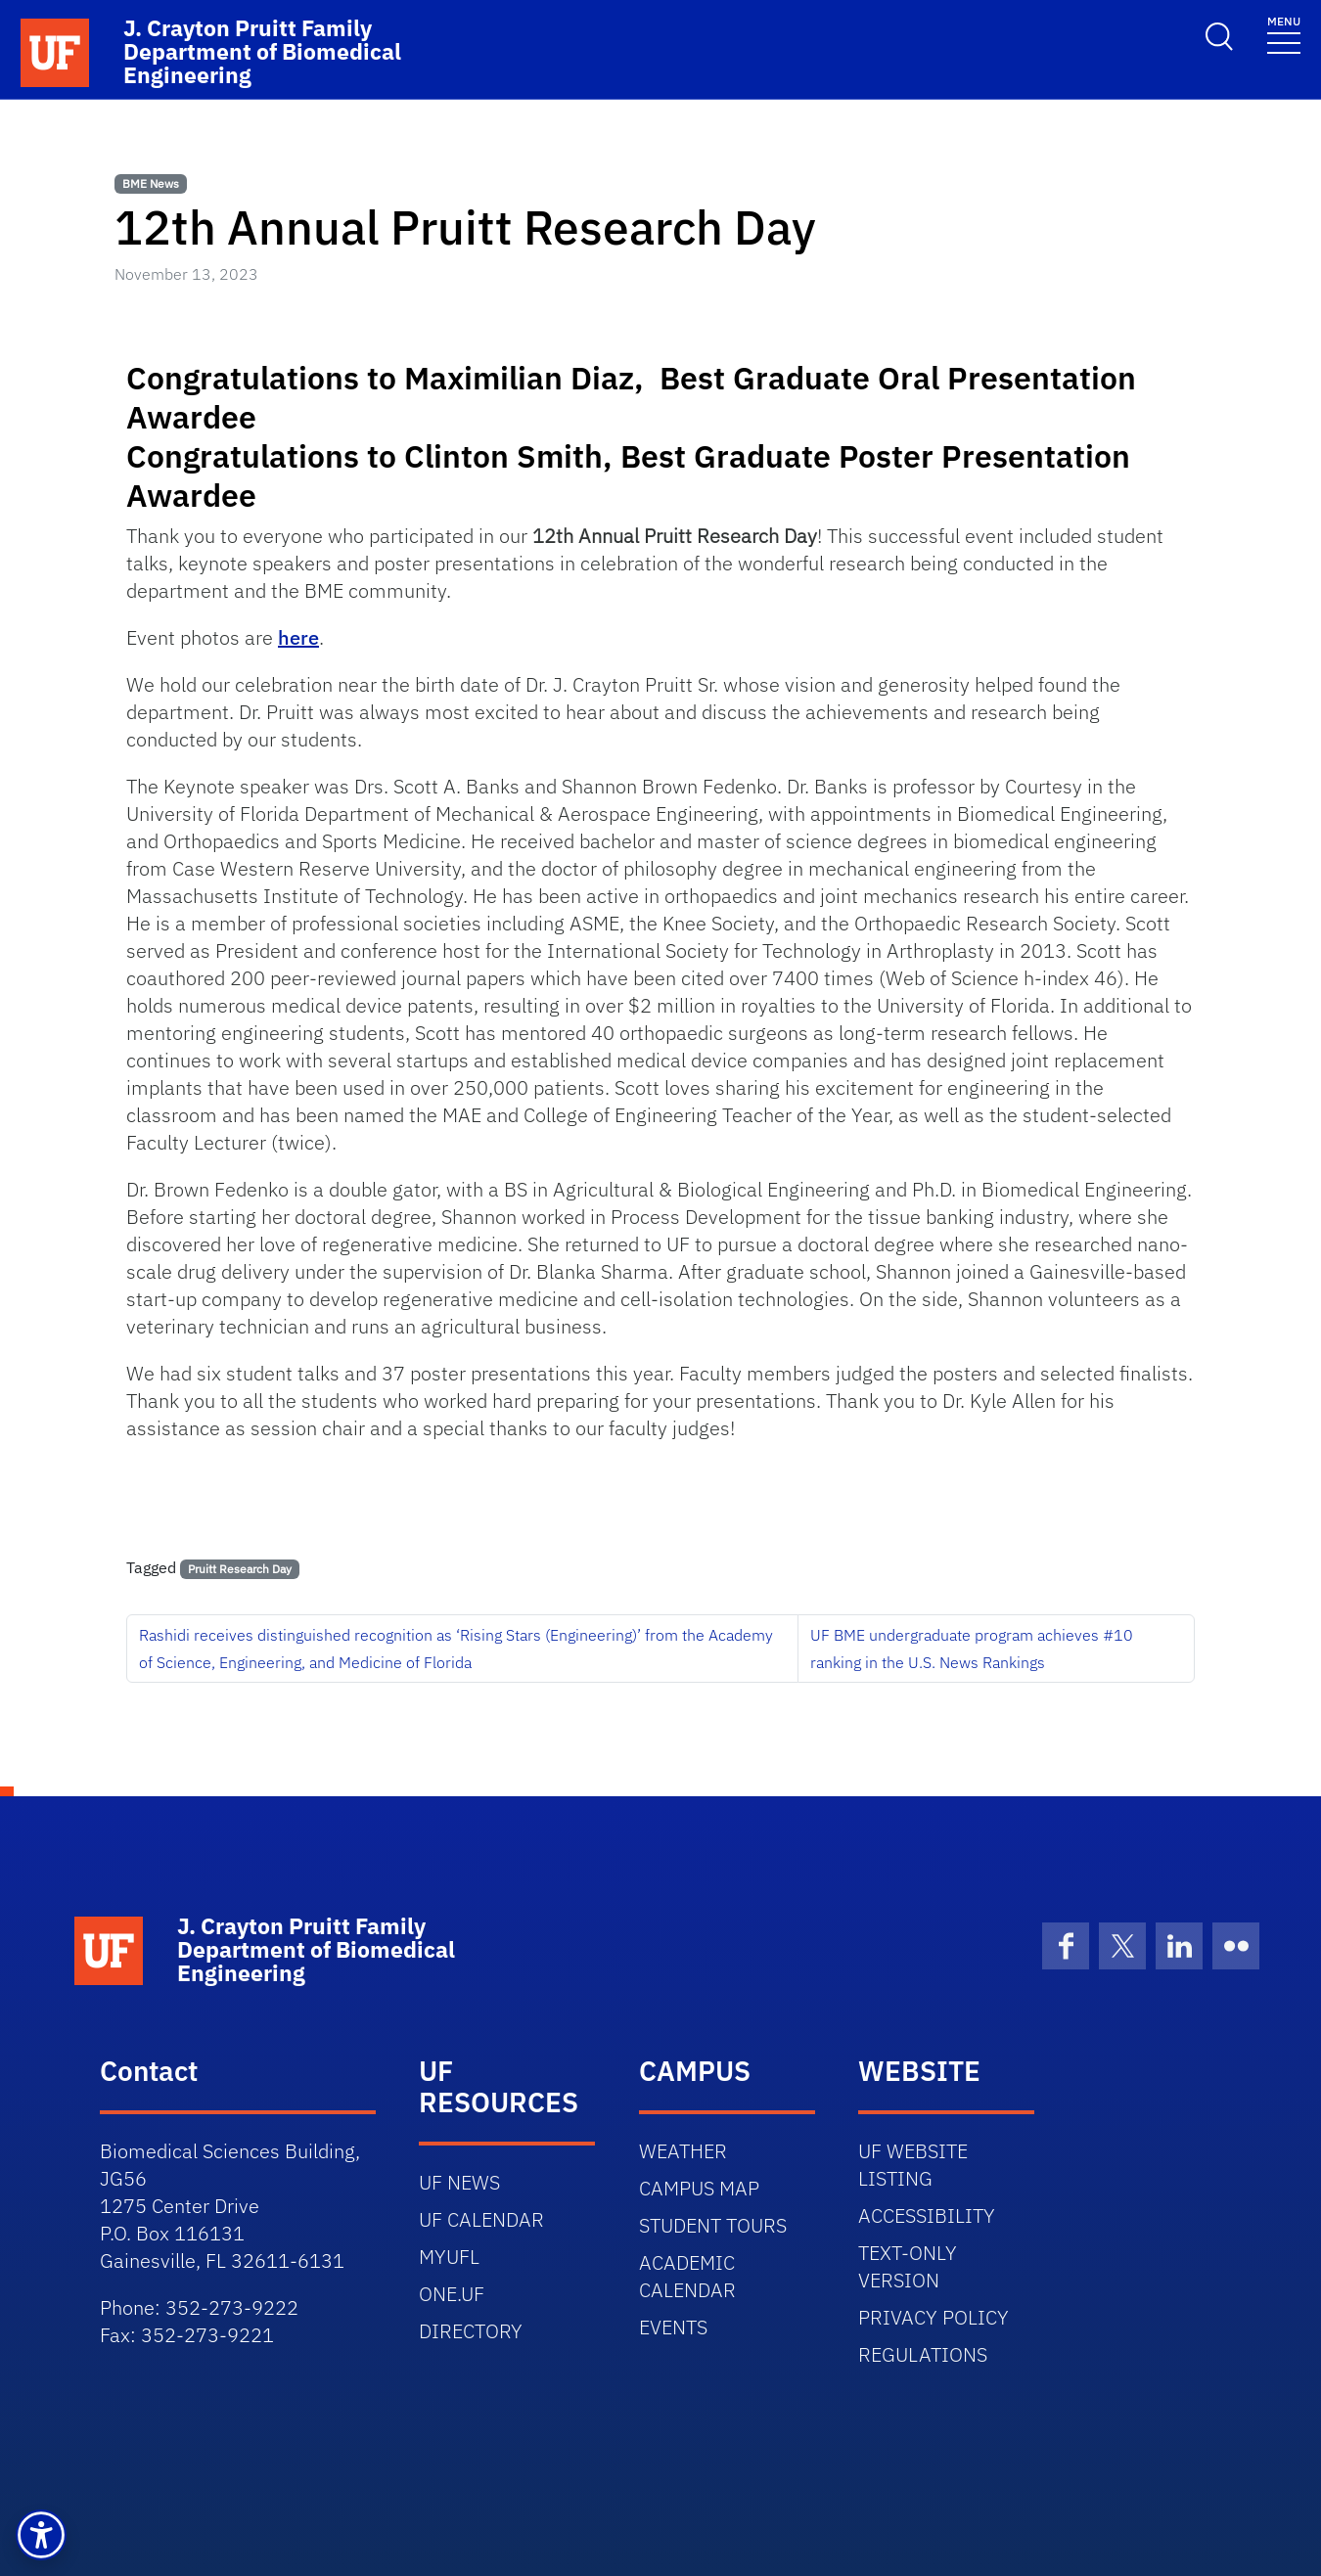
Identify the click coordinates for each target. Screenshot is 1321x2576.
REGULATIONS (922, 2354)
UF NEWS (459, 2182)
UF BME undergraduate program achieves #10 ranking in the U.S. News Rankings (971, 1648)
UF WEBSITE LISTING (913, 2165)
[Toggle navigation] (1284, 34)
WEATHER (683, 2151)
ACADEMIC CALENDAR (687, 2276)
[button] (41, 2534)
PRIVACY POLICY (933, 2317)
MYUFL (449, 2256)
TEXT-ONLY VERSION (907, 2266)
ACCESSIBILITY (926, 2215)
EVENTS (673, 2327)
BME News (150, 183)
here (298, 637)
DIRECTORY (471, 2331)
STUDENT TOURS (713, 2225)
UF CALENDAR (481, 2219)
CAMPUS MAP (699, 2188)
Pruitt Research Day (240, 1568)
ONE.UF (451, 2294)
